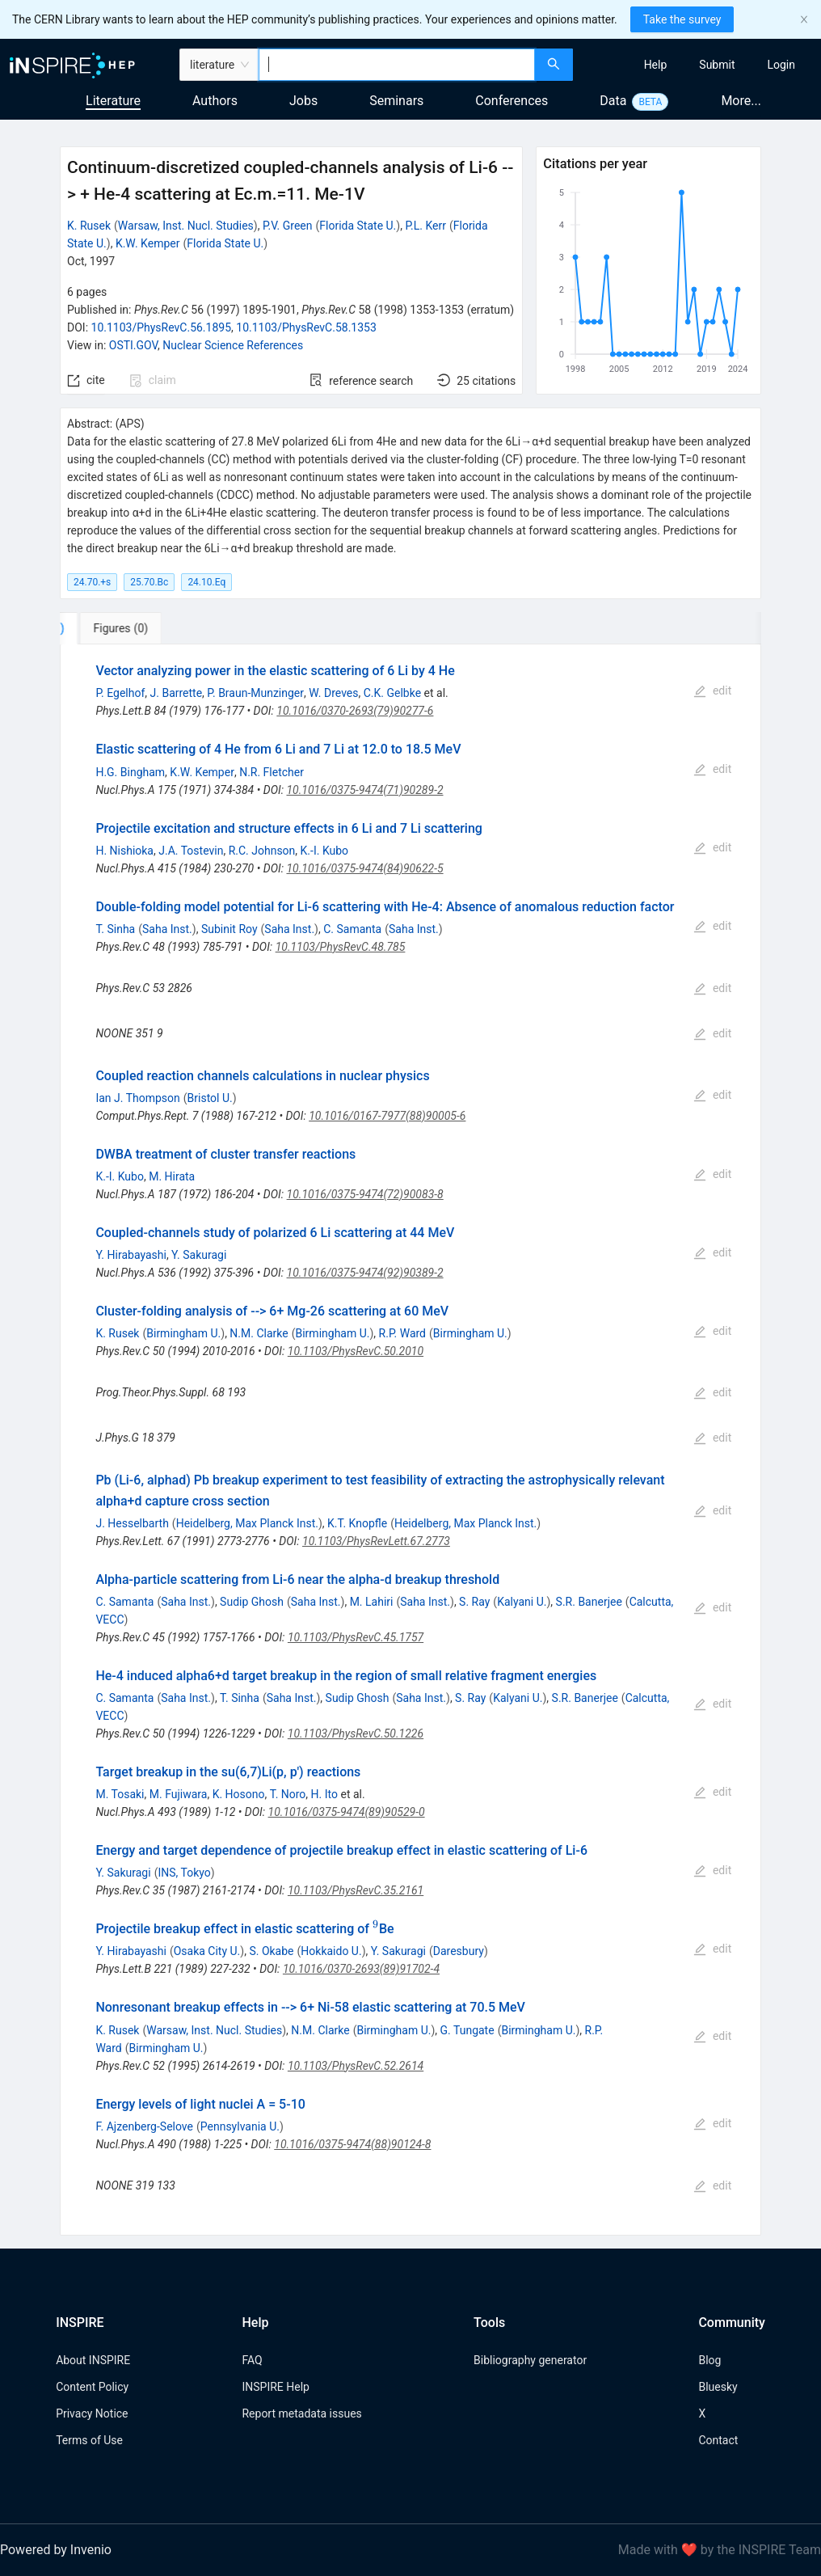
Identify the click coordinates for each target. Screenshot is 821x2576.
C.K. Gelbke (392, 692)
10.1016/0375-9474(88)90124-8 (352, 2144)
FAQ (252, 2360)
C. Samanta (352, 929)
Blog (709, 2360)
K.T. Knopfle (357, 1523)
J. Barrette (176, 692)
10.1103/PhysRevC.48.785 (341, 946)
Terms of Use (89, 2440)
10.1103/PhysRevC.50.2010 (355, 1351)
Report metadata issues (301, 2413)
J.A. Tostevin (190, 850)
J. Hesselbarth (131, 1523)
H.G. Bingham (130, 772)
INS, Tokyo (184, 1872)
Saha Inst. (167, 929)
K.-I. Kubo (325, 850)
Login (781, 64)
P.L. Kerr (425, 225)
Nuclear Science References (232, 345)
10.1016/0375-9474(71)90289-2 (364, 789)
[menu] (699, 65)
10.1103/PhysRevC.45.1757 (355, 1637)
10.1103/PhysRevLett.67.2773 (376, 1541)
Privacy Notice (92, 2413)
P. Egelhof (120, 692)
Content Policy (92, 2386)
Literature (113, 100)
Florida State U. (357, 225)
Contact (718, 2440)
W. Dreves (333, 692)
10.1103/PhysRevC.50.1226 (355, 1733)
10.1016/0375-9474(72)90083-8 (365, 1194)
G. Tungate (467, 2030)
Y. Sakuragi (198, 1254)
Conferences (511, 100)
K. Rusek (89, 225)
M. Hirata (172, 1176)
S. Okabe (271, 1951)
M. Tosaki (119, 1794)
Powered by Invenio (56, 2549)
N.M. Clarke (258, 1333)
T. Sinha (115, 929)
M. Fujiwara (178, 1794)
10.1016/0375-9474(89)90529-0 (346, 1811)
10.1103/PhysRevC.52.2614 (355, 2065)
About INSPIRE (93, 2360)
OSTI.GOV (133, 345)
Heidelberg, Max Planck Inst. (247, 1523)
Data (613, 100)
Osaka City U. (207, 1951)
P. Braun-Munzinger (255, 692)
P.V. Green (288, 225)
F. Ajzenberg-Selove (144, 2126)
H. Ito (324, 1794)
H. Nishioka (124, 850)
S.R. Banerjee (589, 1601)
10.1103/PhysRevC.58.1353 (306, 327)
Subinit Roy (229, 929)
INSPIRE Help (275, 2386)
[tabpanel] (410, 1439)
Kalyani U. (521, 1601)
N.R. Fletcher (271, 772)
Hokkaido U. (331, 1951)
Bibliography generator (530, 2360)
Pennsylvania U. (240, 2126)
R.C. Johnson (262, 850)
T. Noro (288, 1794)
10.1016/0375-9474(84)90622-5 (364, 868)
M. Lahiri (372, 1601)
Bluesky (717, 2386)
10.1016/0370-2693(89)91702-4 (361, 1968)
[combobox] (397, 65)
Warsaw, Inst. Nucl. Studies (186, 225)
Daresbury (458, 1951)
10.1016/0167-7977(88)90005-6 (387, 1115)
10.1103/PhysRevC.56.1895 (161, 327)
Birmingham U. (183, 1333)
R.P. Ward (402, 1333)
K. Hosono (239, 1794)
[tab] (114, 628)
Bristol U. (210, 1098)
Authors (215, 100)
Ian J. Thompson (137, 1098)
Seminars (396, 100)
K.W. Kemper (148, 243)
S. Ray (474, 1601)
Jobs (303, 100)
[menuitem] (655, 65)
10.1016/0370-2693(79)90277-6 (354, 710)
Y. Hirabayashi (130, 1254)
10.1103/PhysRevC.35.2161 (355, 1890)
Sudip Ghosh (252, 1601)
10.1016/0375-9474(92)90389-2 (365, 1272)
